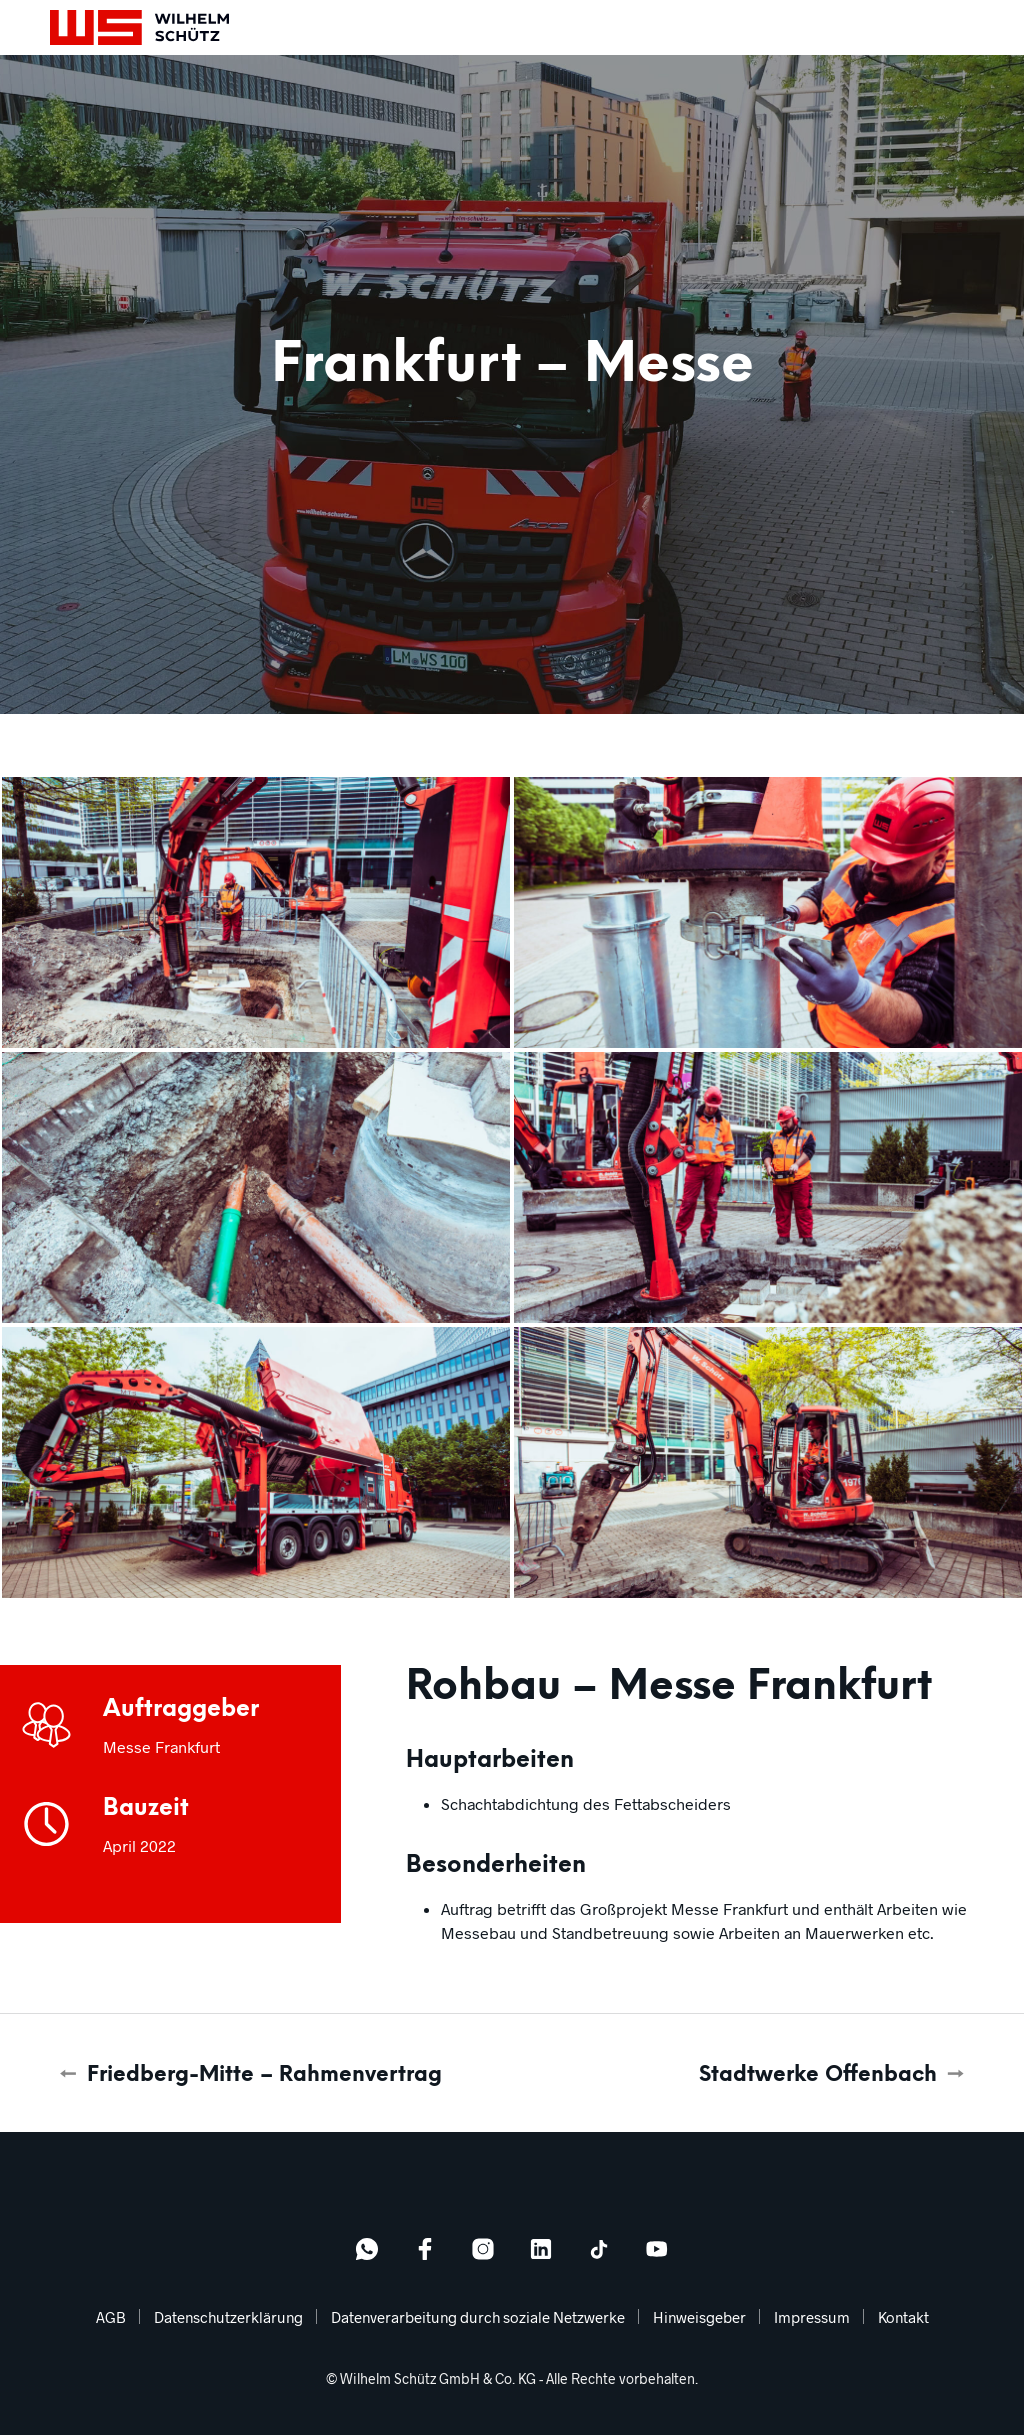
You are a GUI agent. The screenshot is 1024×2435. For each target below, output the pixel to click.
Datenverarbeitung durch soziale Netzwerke (478, 2317)
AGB (111, 2317)
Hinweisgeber (699, 2317)
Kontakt (903, 2317)
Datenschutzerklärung (228, 2317)
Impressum (812, 2317)
